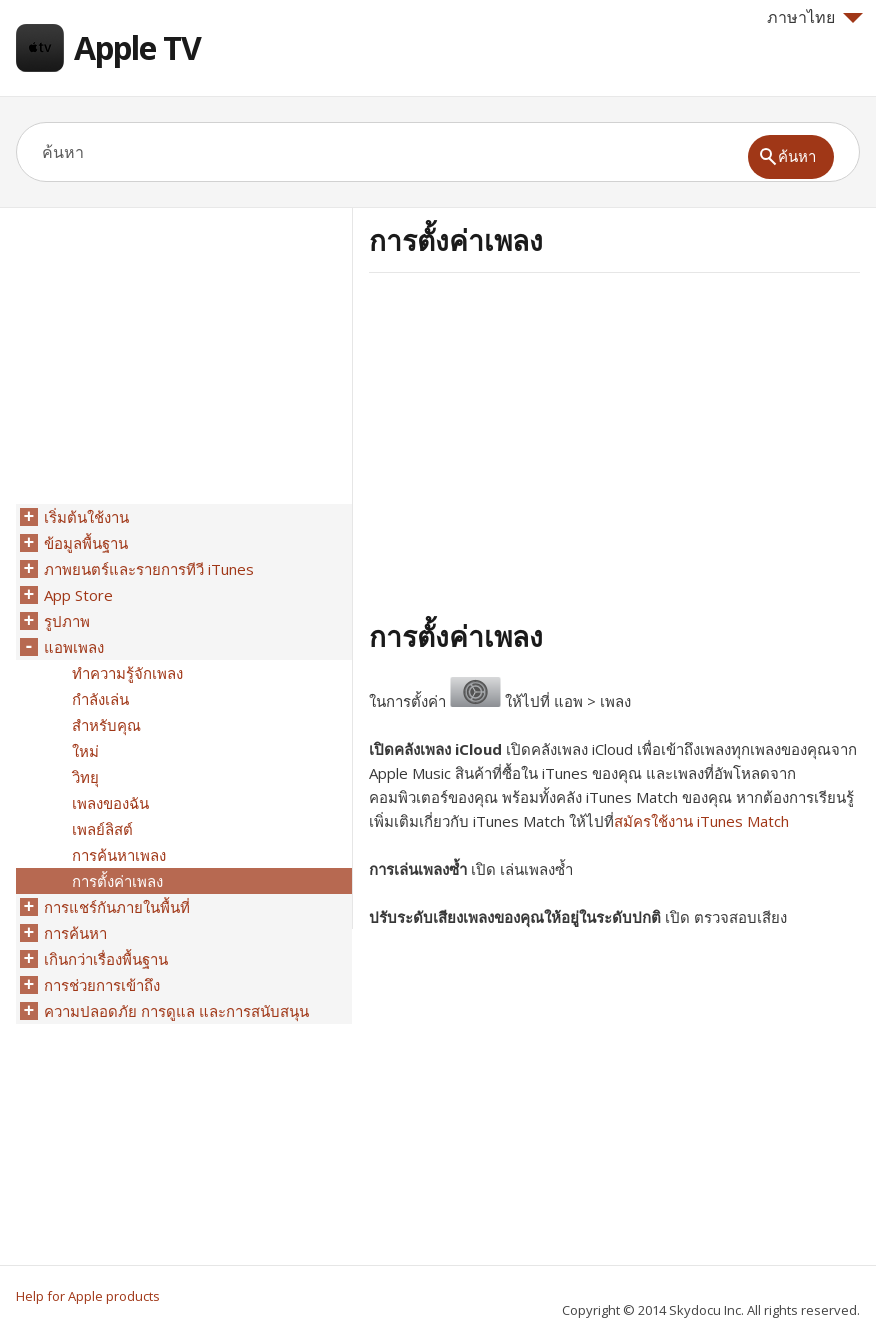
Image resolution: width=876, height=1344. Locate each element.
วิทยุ (85, 777)
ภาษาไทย (815, 17)
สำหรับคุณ (106, 725)
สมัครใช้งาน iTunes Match (701, 821)
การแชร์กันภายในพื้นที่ (117, 907)
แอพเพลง (74, 647)
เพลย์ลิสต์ (102, 829)
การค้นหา (75, 933)
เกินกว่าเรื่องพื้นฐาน (106, 959)
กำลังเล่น (100, 699)
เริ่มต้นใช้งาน (86, 517)
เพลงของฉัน (110, 803)
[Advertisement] (537, 443)
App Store (78, 595)
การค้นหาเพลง (119, 855)
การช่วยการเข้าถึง (102, 985)
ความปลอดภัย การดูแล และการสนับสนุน (176, 1011)
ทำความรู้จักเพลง (127, 673)
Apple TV (137, 47)
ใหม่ (85, 751)
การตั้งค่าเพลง (117, 881)
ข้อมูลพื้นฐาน (86, 543)
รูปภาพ (67, 621)
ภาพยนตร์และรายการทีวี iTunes (149, 569)
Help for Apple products (88, 1296)
